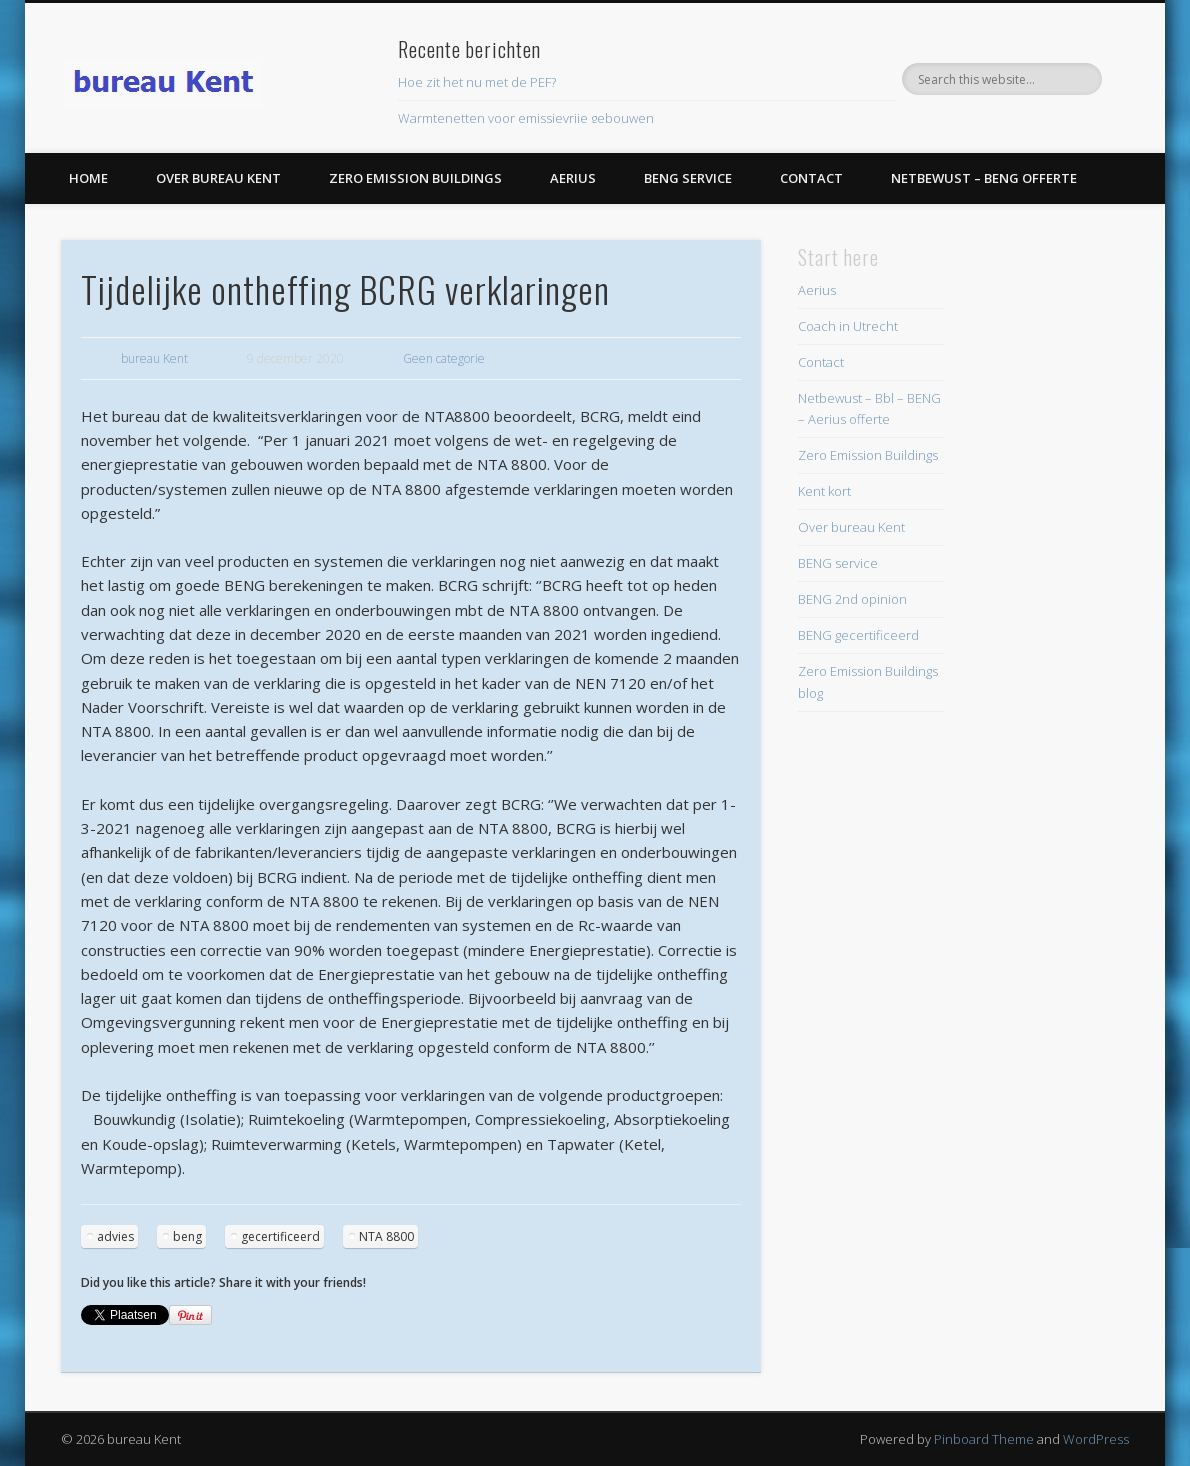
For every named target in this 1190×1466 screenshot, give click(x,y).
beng (187, 1236)
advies (115, 1236)
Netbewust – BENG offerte (984, 178)
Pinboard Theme (984, 1439)
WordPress (1096, 1439)
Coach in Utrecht (848, 326)
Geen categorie (444, 358)
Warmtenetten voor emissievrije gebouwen (526, 118)
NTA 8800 (386, 1236)
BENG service (688, 178)
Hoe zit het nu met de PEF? (477, 82)
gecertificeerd (280, 1236)
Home (88, 178)
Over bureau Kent (218, 178)
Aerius (573, 178)
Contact (811, 178)
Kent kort (824, 491)
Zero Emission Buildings (415, 178)
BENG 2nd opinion (852, 599)
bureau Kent (154, 358)
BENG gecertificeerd (858, 635)
